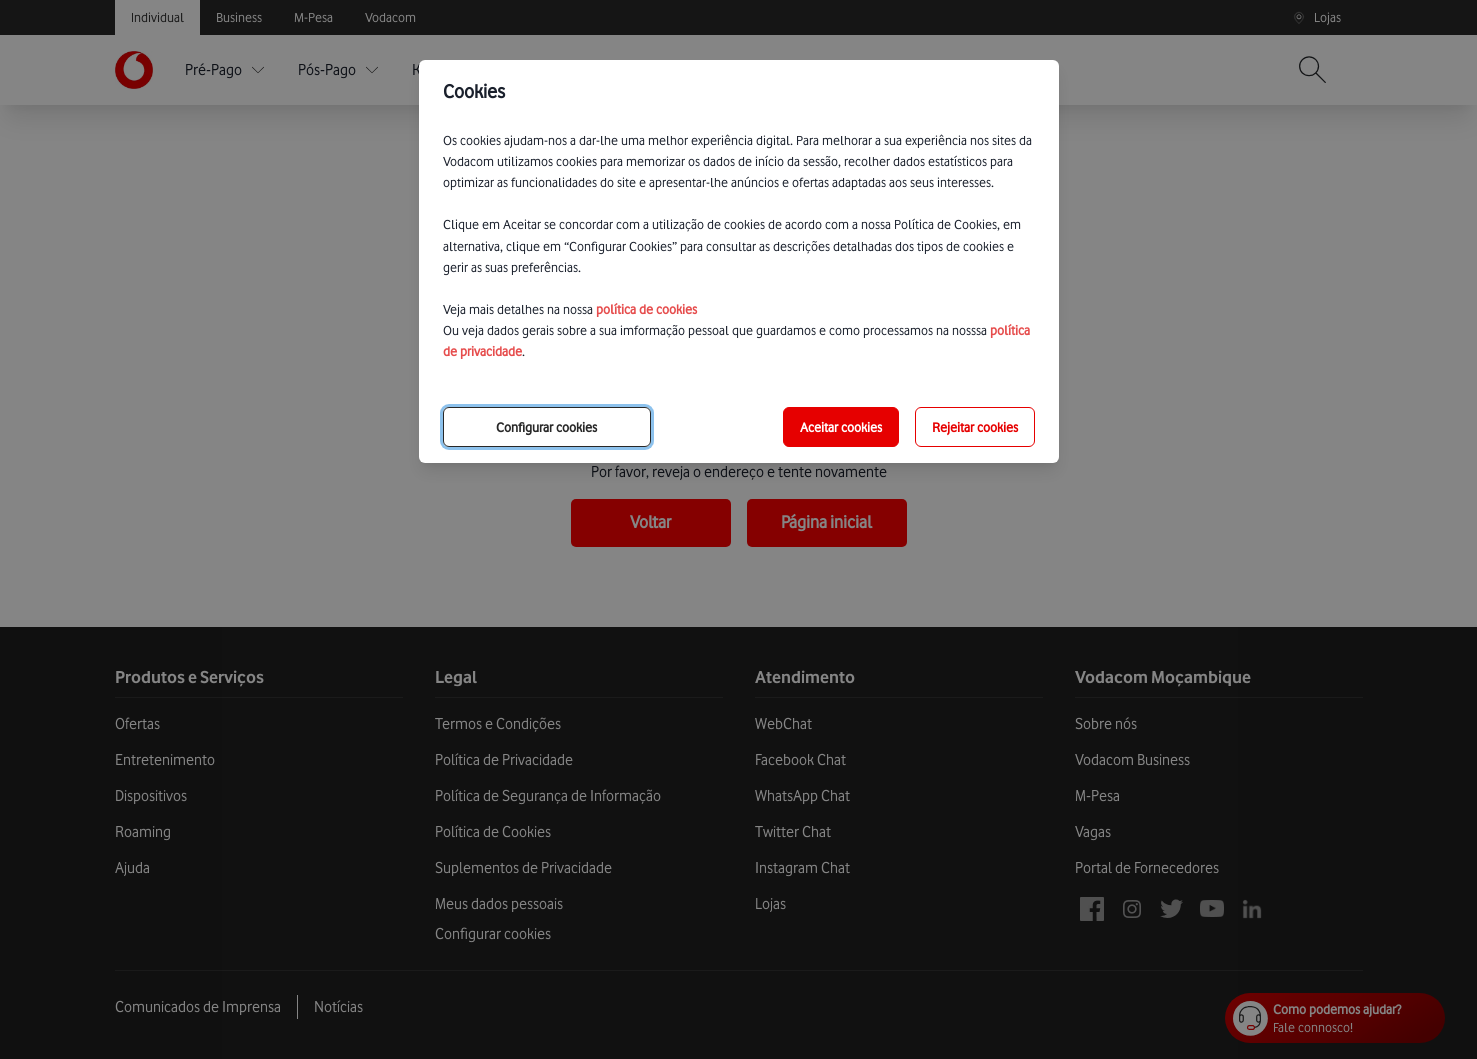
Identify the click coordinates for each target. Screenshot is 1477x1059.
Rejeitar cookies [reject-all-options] (975, 427)
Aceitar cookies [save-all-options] (841, 427)
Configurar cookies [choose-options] (546, 427)
